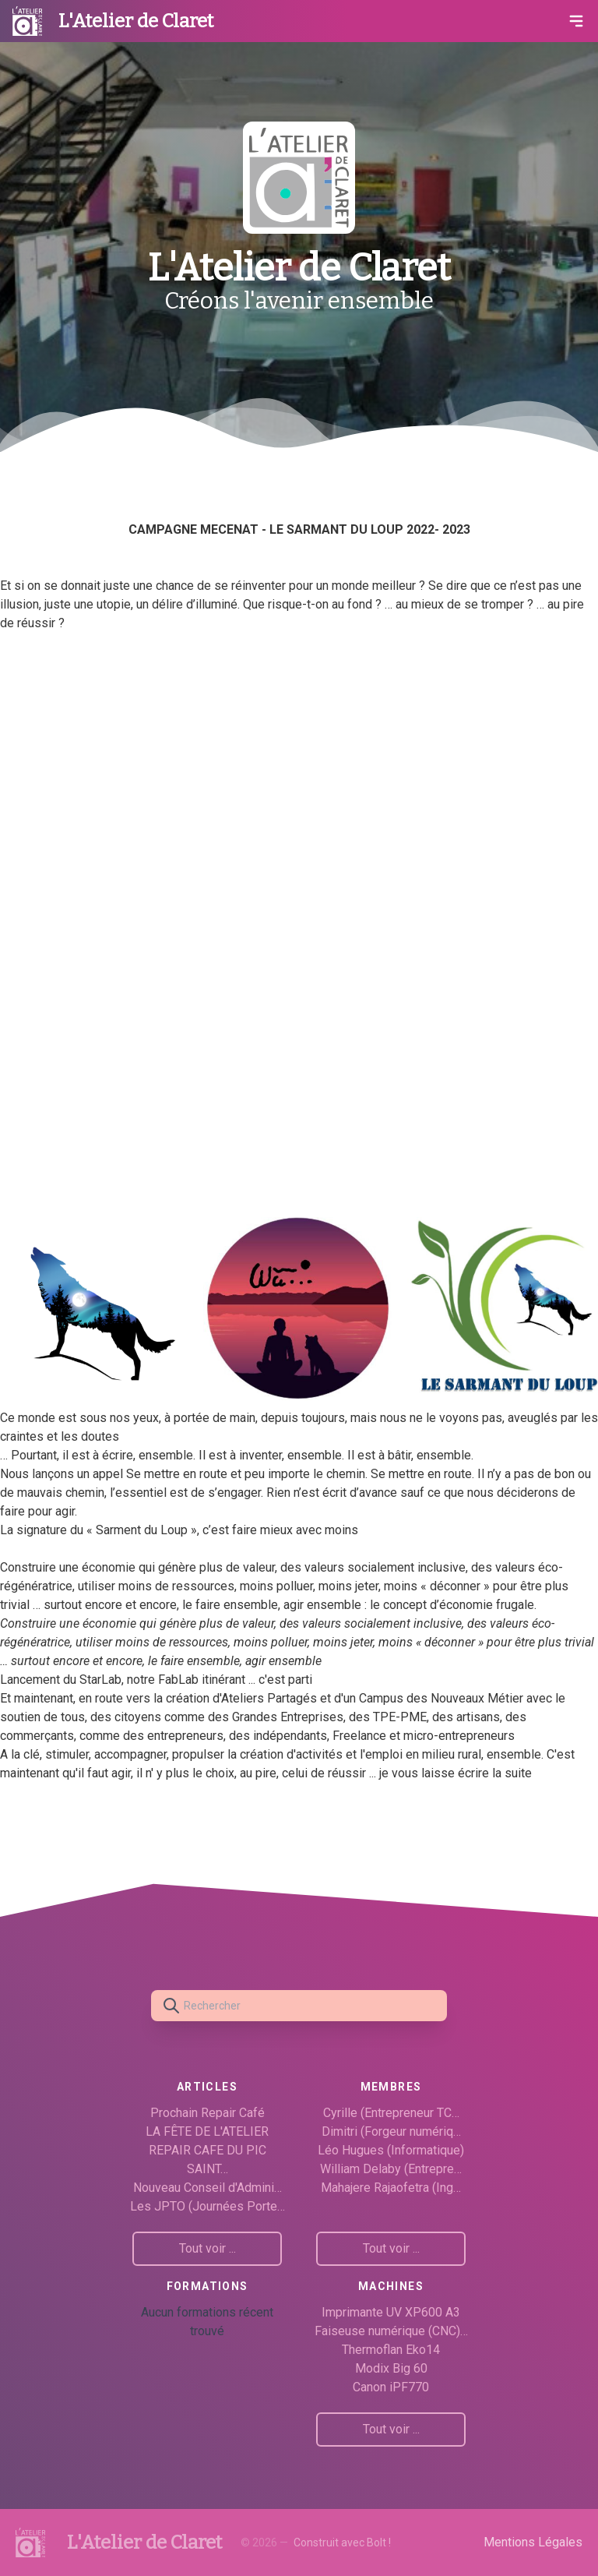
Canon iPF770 (391, 2387)
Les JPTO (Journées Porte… (207, 2206)
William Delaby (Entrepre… (391, 2168)
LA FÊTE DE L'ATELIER (207, 2131)
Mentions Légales (533, 2542)
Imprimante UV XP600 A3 (391, 2312)
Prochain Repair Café (207, 2112)
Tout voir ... (207, 2248)
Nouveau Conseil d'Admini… (207, 2187)
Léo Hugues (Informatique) (391, 2150)
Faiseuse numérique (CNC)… (391, 2331)
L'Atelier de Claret (135, 21)
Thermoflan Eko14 (391, 2349)
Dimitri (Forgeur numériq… (391, 2131)
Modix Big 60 (391, 2368)
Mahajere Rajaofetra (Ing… (391, 2187)
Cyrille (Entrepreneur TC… (391, 2112)
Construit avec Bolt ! (342, 2542)
